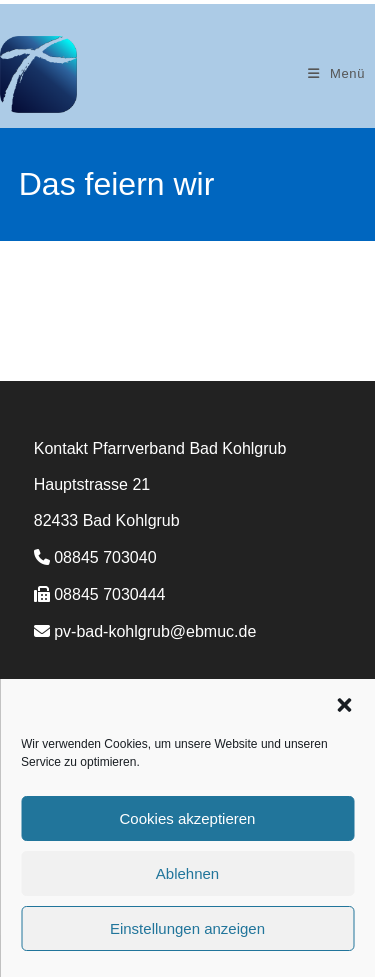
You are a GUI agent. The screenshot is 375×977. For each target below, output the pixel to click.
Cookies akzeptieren (188, 818)
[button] (344, 705)
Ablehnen (187, 873)
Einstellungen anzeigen (187, 928)
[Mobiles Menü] (336, 73)
